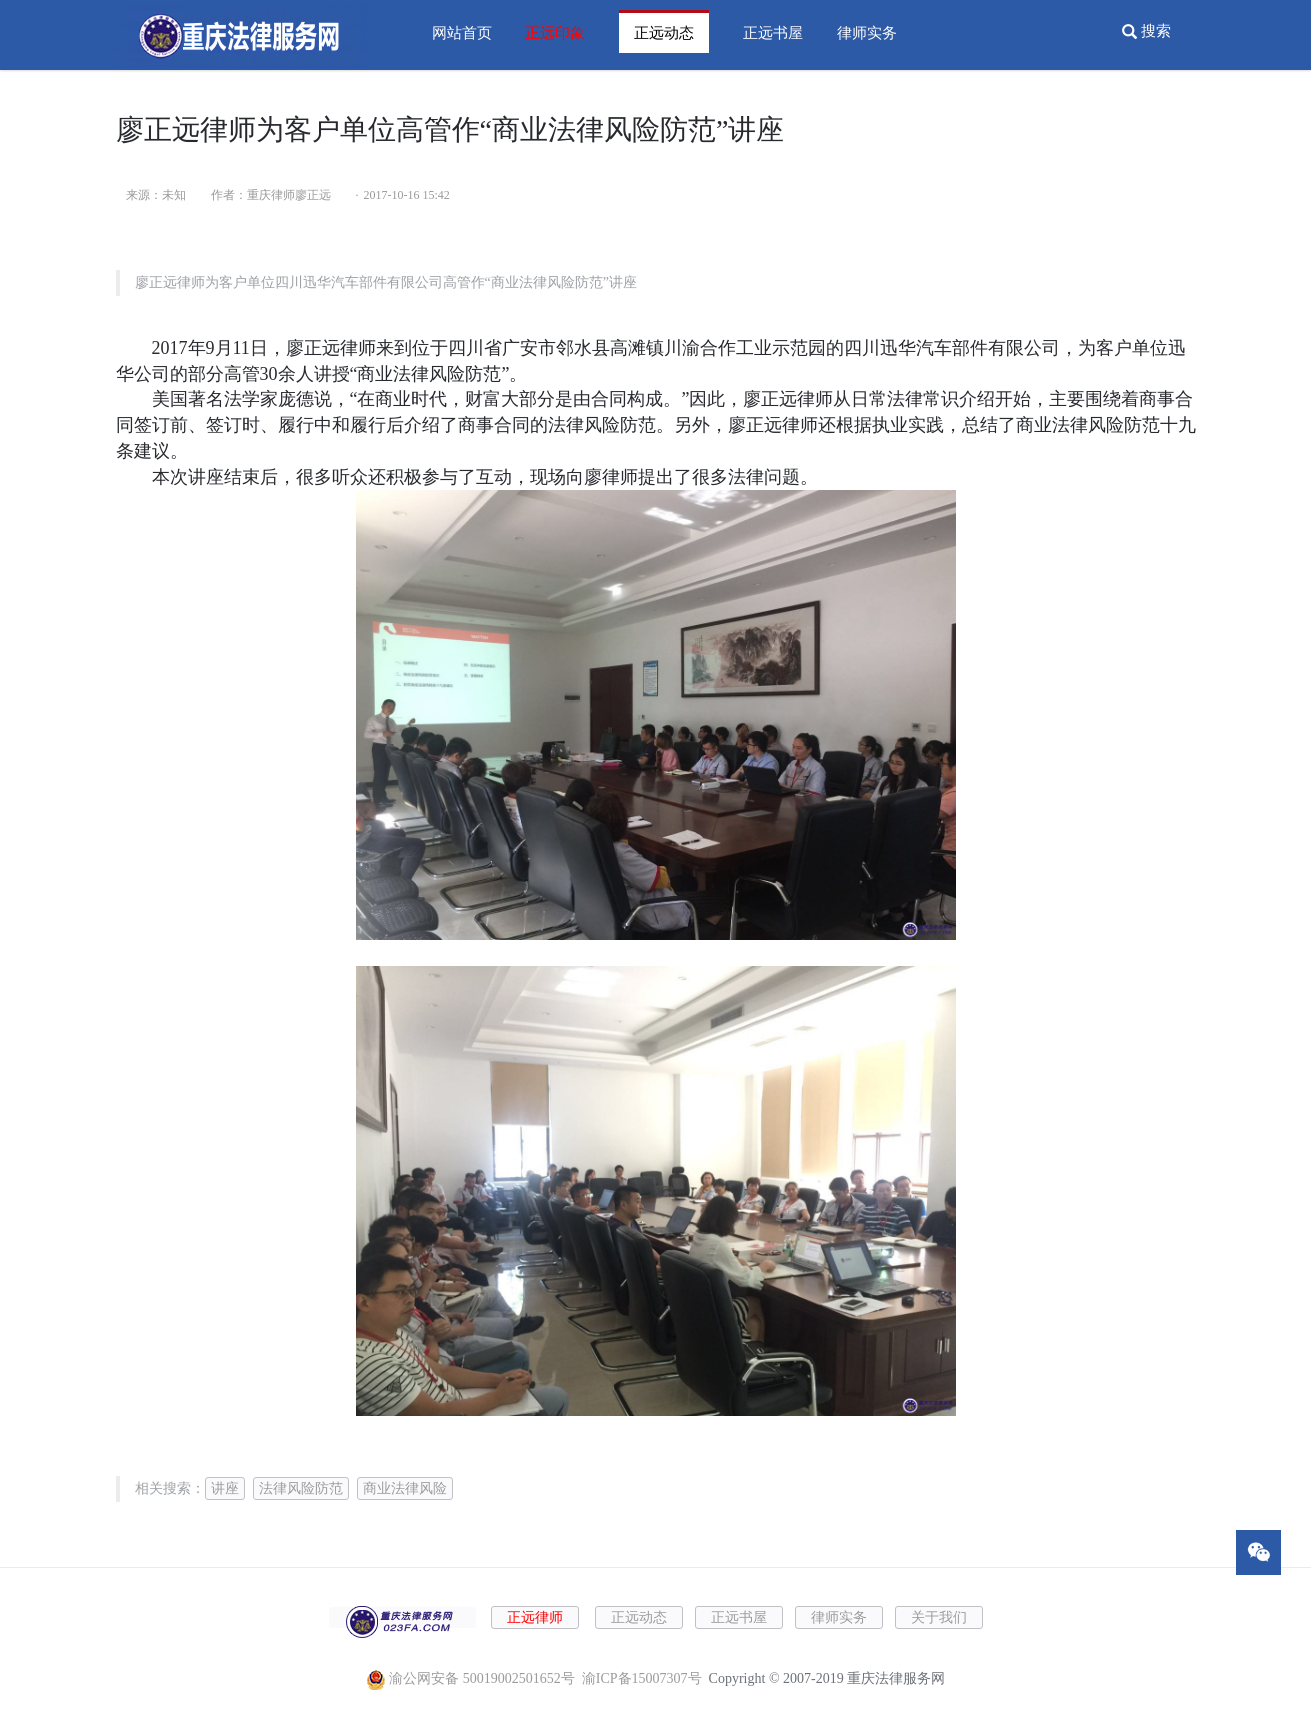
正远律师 (535, 1617)
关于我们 (939, 1617)
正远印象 (555, 33)
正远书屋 (773, 33)
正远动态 (664, 33)
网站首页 (462, 33)
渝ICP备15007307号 (642, 1678)
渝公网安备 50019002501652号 (482, 1678)
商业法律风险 (405, 1488)
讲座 (225, 1488)
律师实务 (867, 33)
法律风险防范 (301, 1488)
